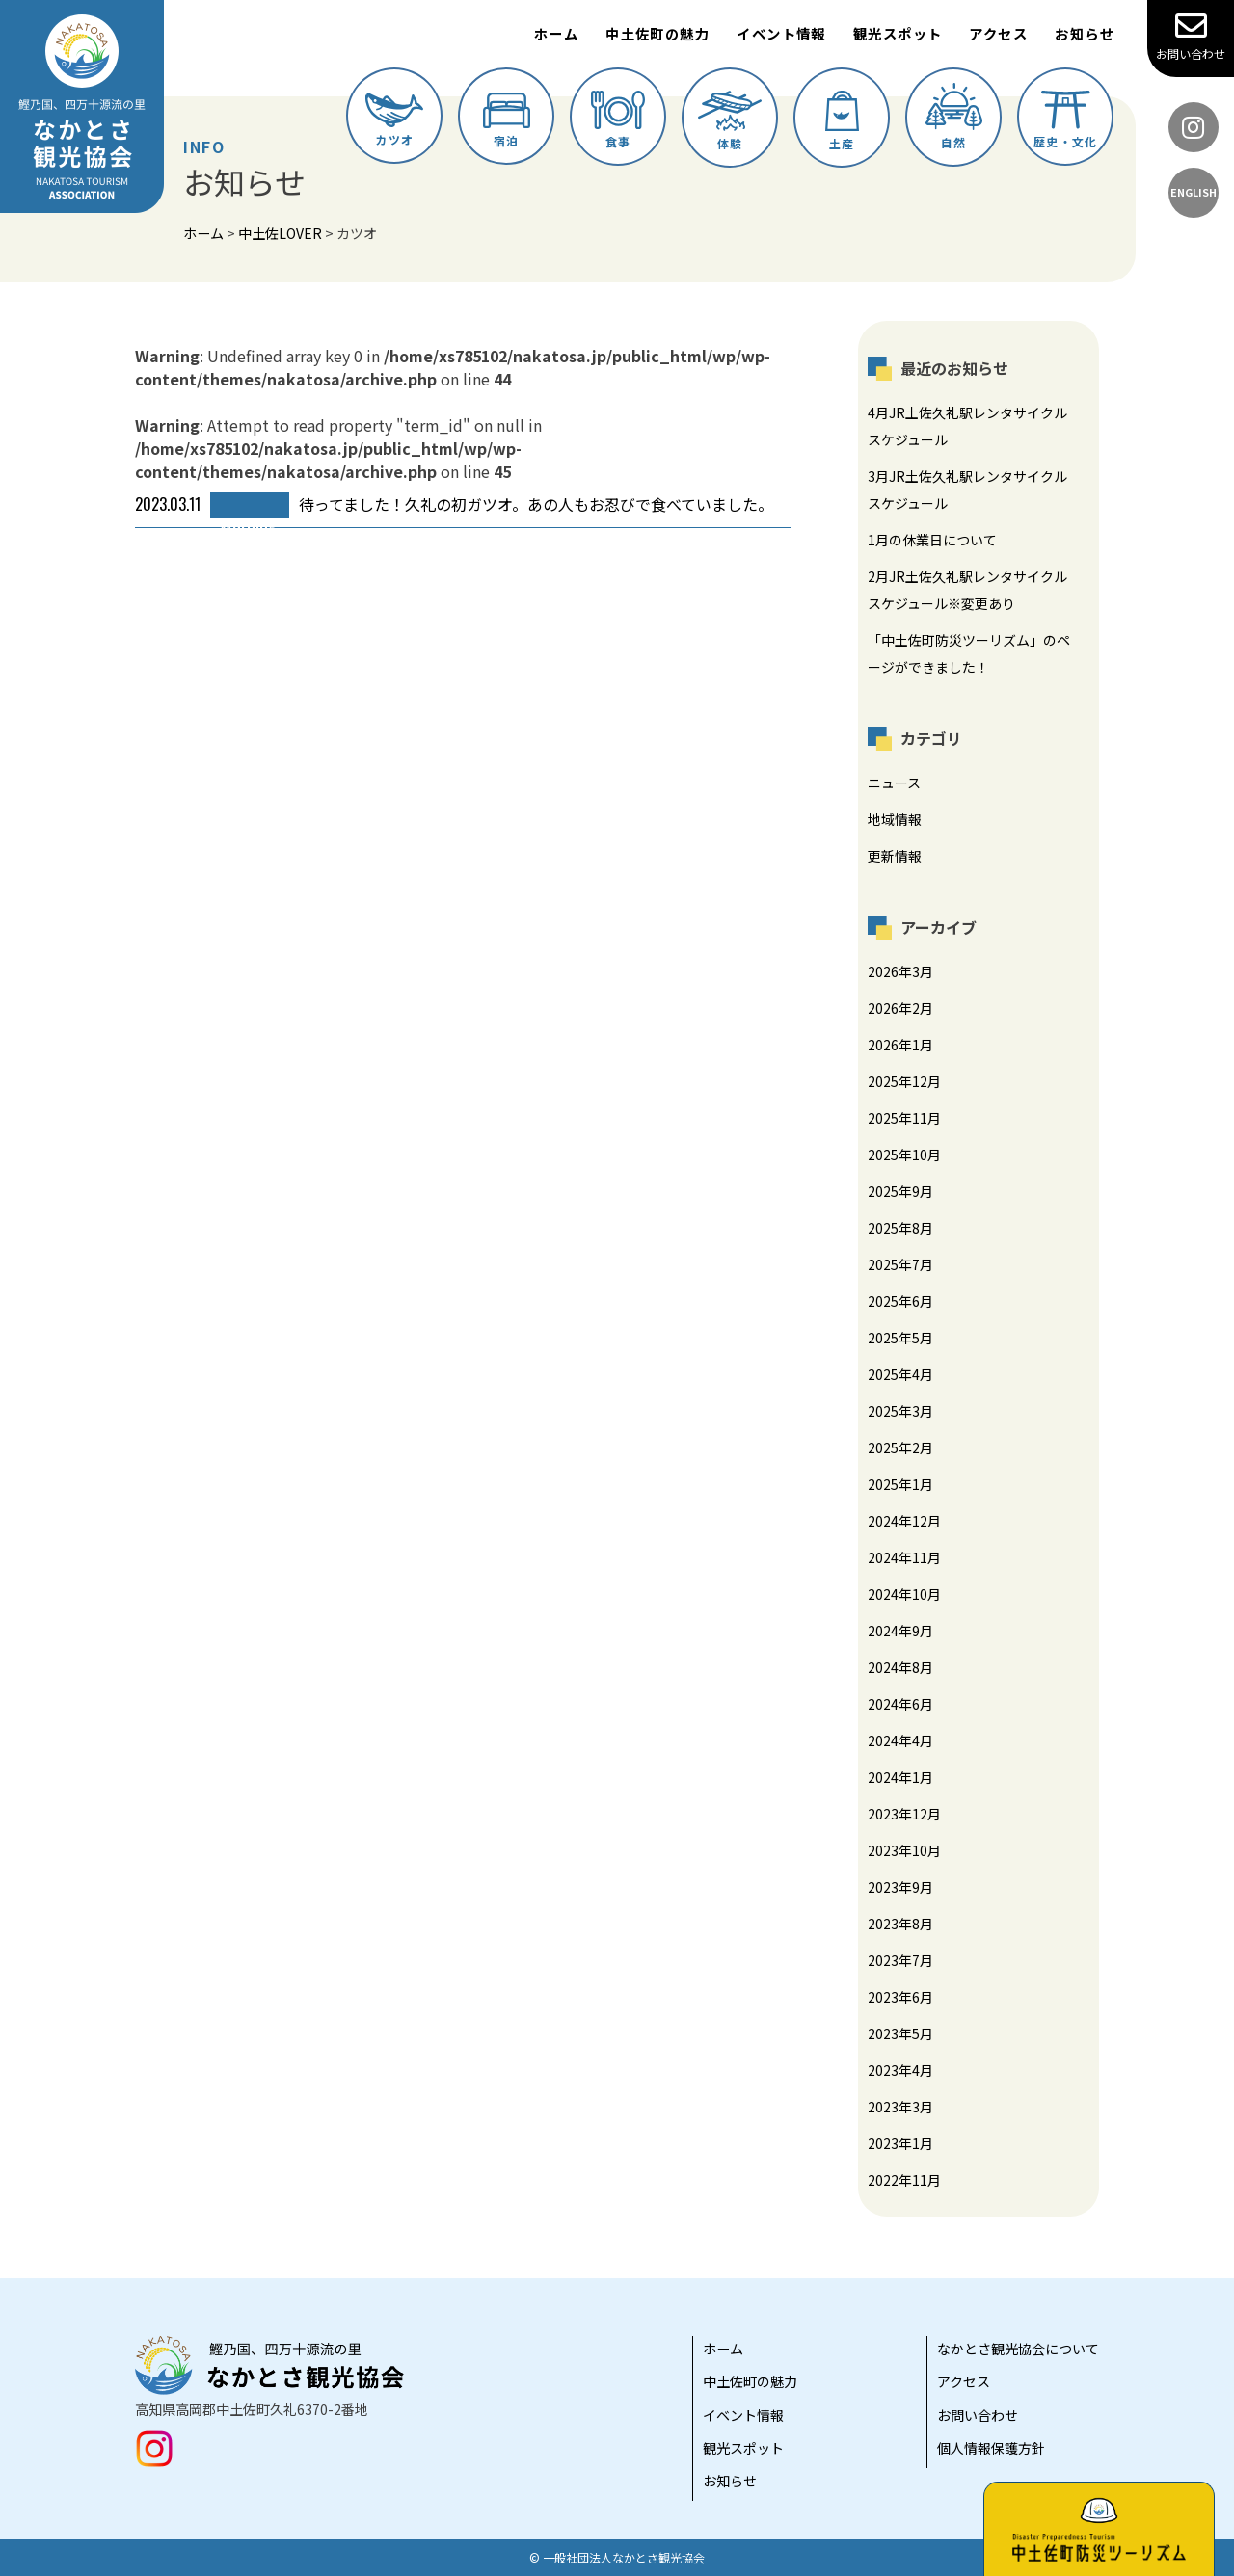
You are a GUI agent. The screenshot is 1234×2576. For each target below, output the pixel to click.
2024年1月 (900, 1777)
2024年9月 (900, 1630)
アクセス (998, 33)
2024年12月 (904, 1520)
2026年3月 (900, 971)
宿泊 (506, 120)
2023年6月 (900, 1996)
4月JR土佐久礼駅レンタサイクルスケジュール (967, 426)
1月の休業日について (932, 539)
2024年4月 (900, 1740)
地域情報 (895, 819)
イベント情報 (781, 33)
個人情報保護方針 (991, 2447)
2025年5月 (900, 1337)
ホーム (556, 33)
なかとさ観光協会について (1018, 2348)
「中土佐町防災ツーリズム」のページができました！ (969, 653)
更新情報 (895, 855)
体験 (730, 121)
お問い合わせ (1190, 36)
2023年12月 (904, 1813)
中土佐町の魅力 (657, 33)
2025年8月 (900, 1227)
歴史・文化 (1065, 120)
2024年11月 (904, 1557)
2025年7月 (900, 1264)
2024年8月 (900, 1667)
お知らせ (1084, 33)
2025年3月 (900, 1411)
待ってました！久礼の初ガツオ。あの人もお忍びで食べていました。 (454, 505)
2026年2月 (900, 1008)
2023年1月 (900, 2143)
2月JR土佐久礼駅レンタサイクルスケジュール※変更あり (967, 590)
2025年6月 (900, 1301)
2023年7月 (900, 1960)
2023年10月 (904, 1850)
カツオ (394, 120)
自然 (954, 116)
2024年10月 (904, 1594)
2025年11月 (904, 1118)
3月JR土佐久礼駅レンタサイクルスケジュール (967, 489)
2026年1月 (900, 1044)
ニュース (894, 782)
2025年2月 (900, 1447)
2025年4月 (900, 1374)
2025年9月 (900, 1191)
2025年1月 (900, 1484)
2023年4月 (900, 2070)
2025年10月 (904, 1154)
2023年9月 (900, 1887)
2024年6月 (900, 1703)
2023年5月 (900, 2033)
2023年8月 (900, 1923)
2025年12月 (904, 1081)
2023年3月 (900, 2106)
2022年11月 (904, 2180)
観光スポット (898, 33)
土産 (842, 121)
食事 (618, 120)
